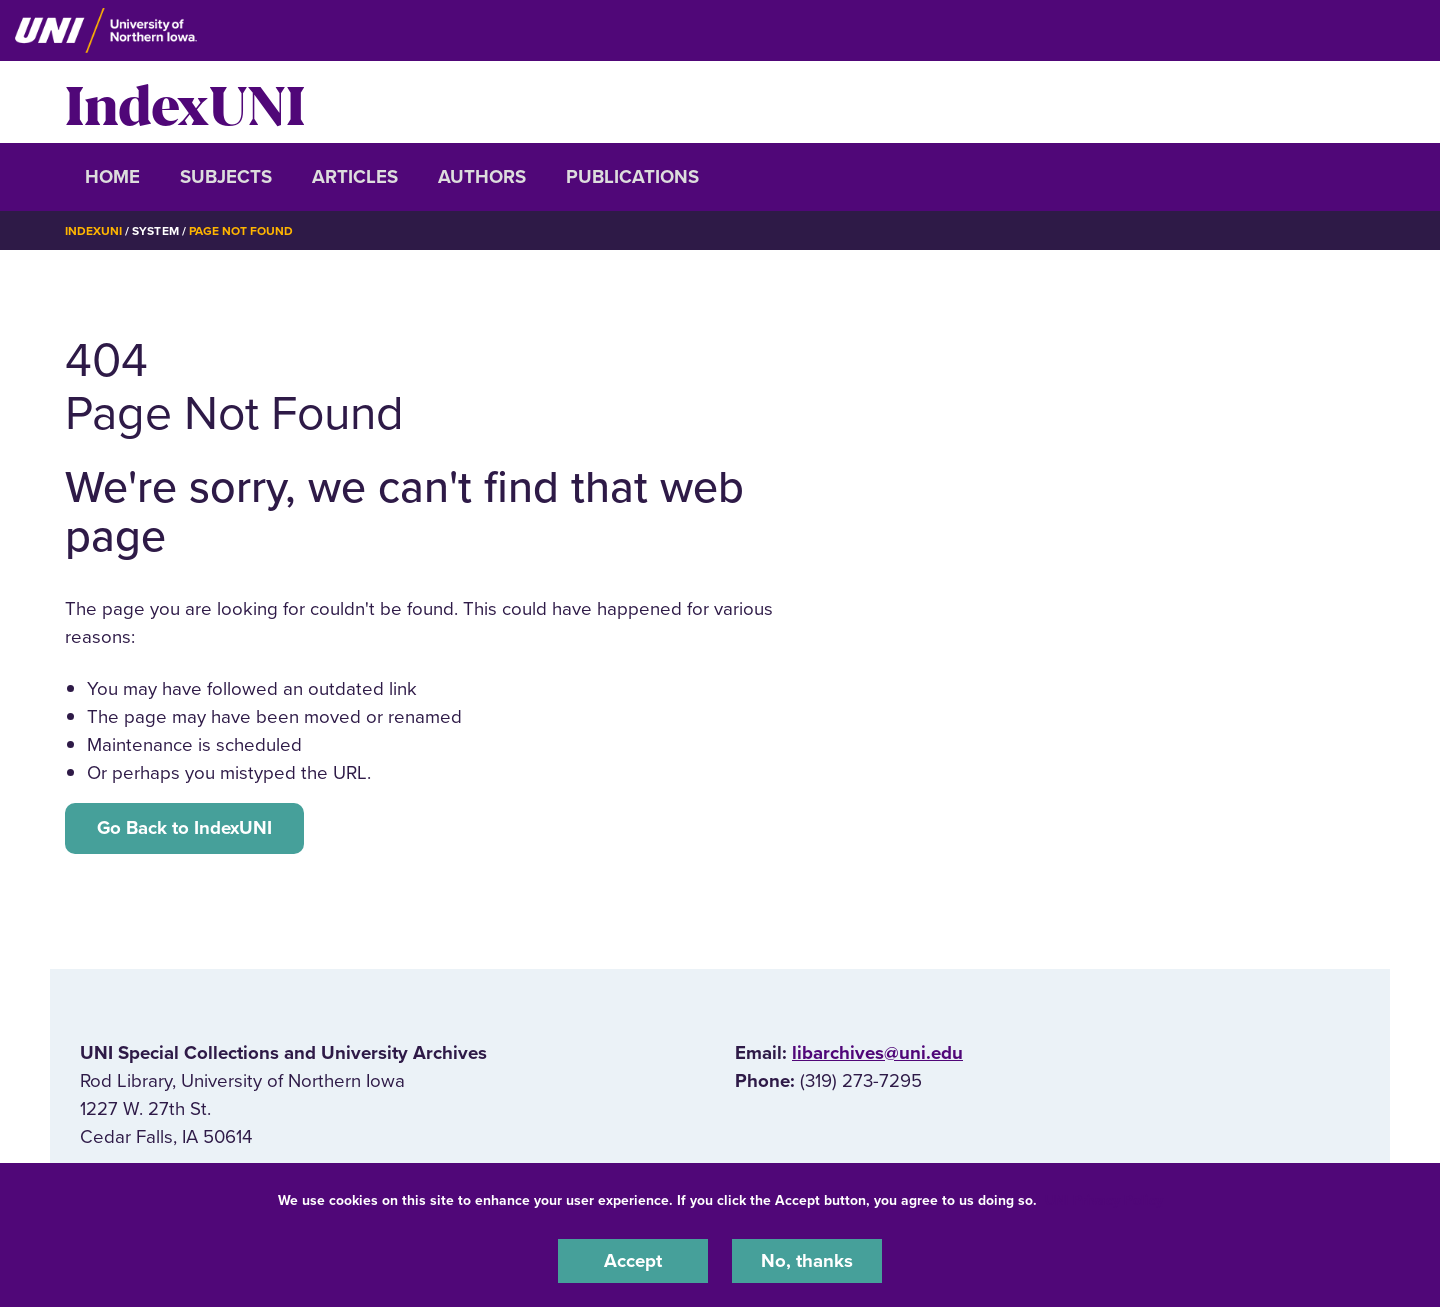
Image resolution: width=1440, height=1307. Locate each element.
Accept (633, 1261)
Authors (482, 177)
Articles (355, 177)
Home (112, 177)
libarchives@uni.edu (877, 1053)
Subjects (226, 177)
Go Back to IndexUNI (184, 828)
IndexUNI (185, 102)
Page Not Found (241, 231)
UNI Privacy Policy (1104, 1200)
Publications (632, 177)
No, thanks (807, 1261)
